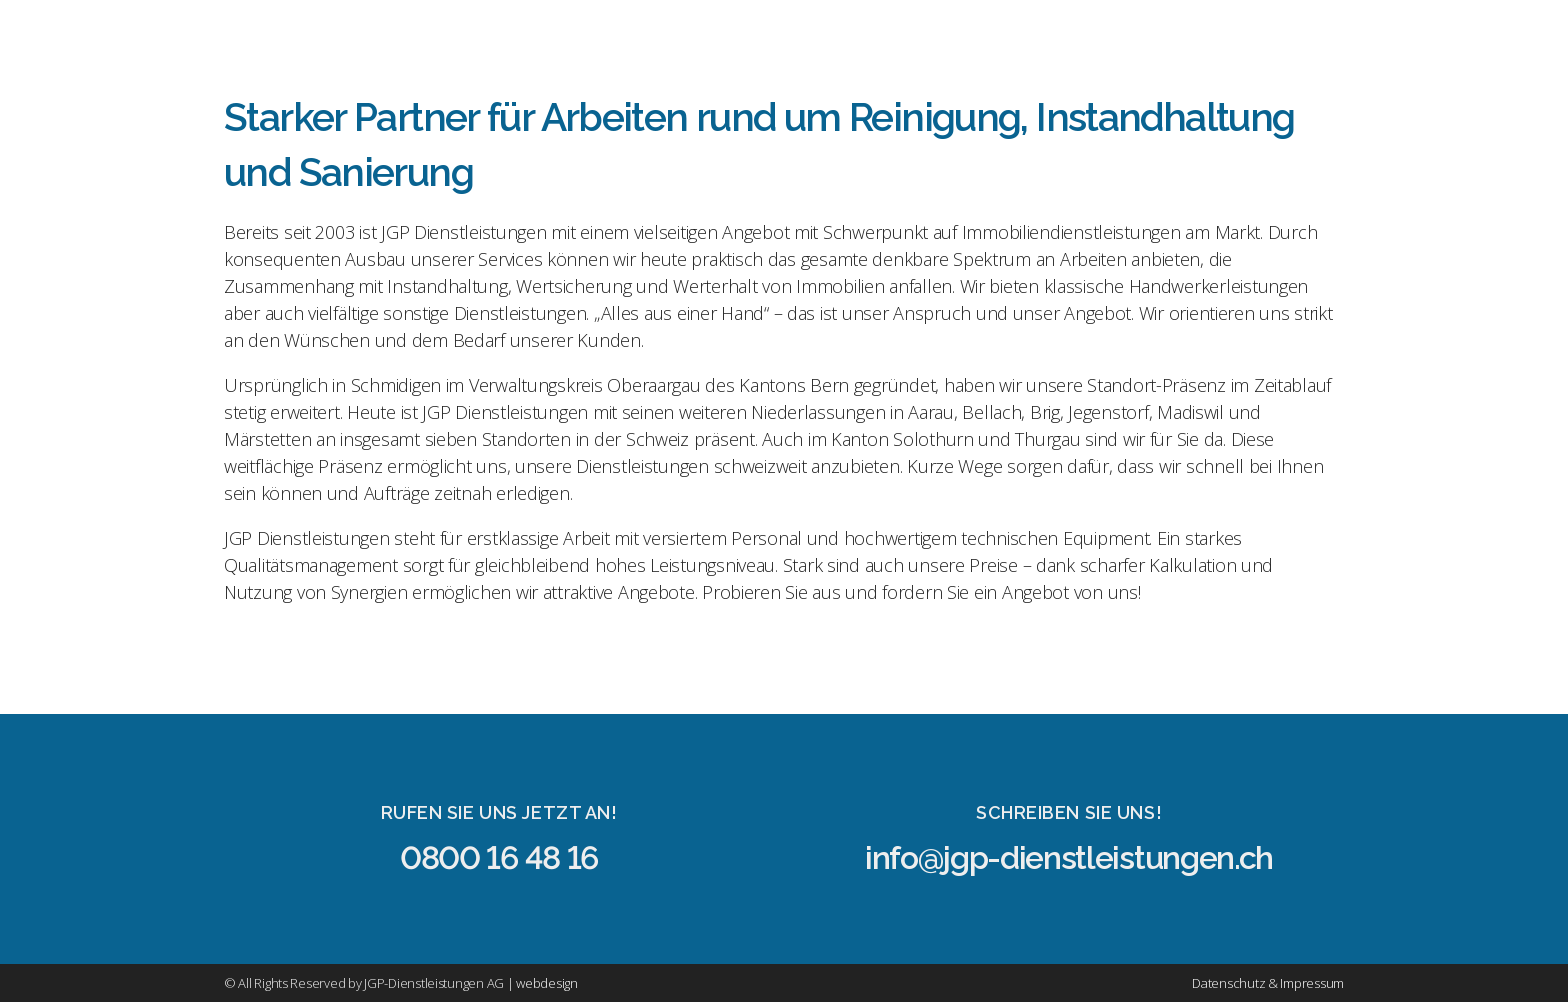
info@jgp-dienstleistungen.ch (1069, 857)
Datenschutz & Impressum (1268, 983)
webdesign (547, 983)
